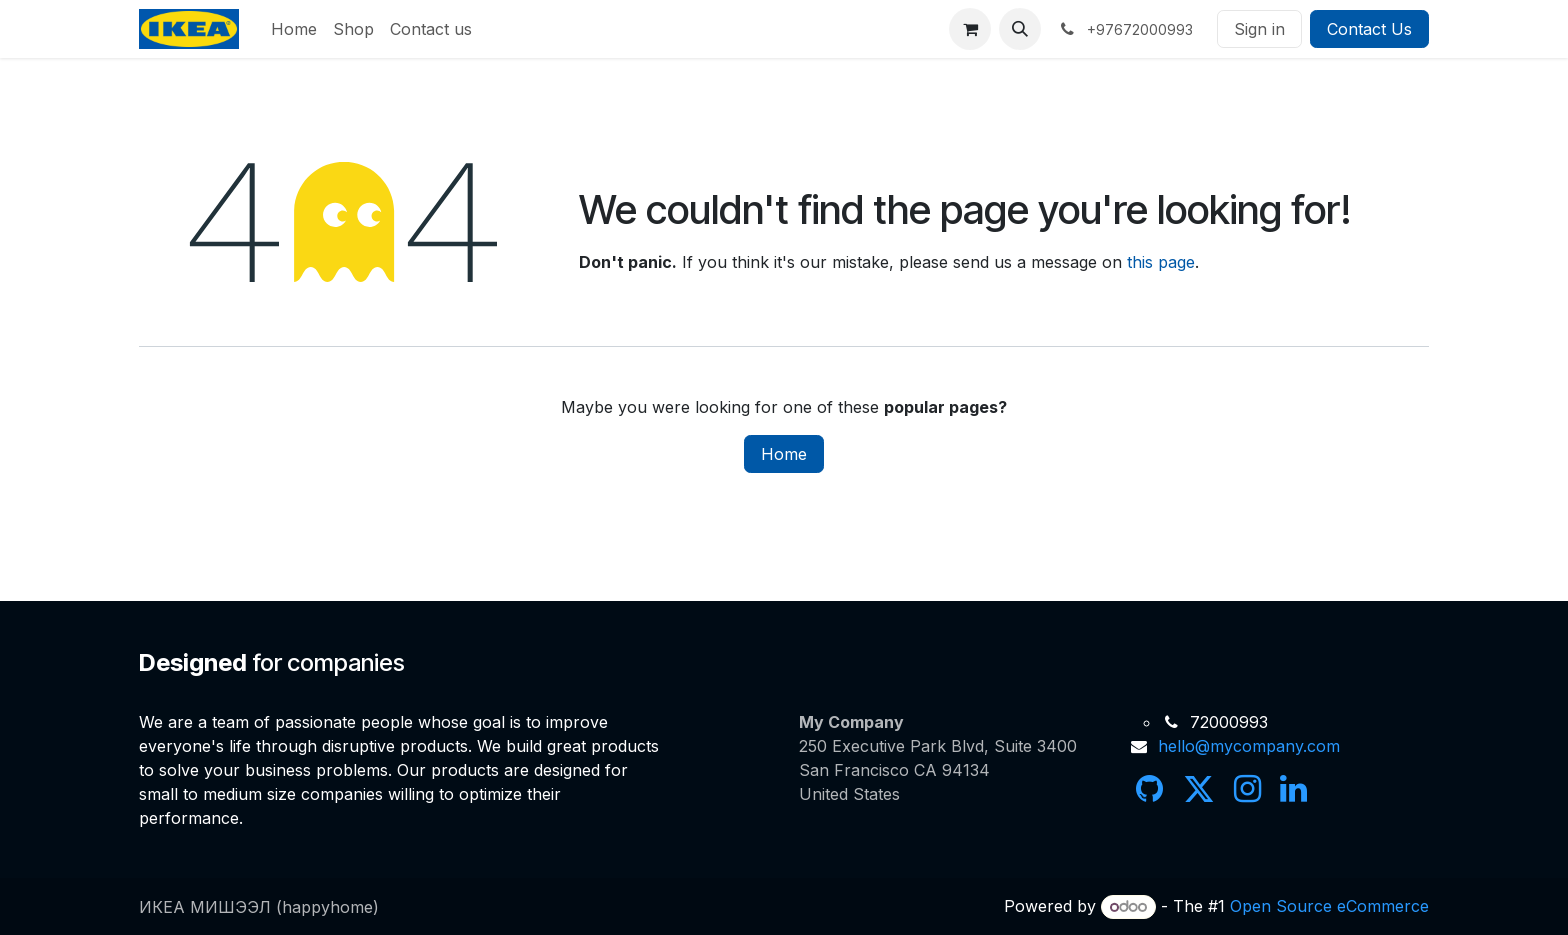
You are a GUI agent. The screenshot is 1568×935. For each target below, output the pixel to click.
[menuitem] (294, 29)
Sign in (1259, 29)
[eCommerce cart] (970, 29)
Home (784, 454)
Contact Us (1369, 29)
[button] (1020, 29)
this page (1161, 262)
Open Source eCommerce (1329, 906)
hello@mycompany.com (1249, 746)
